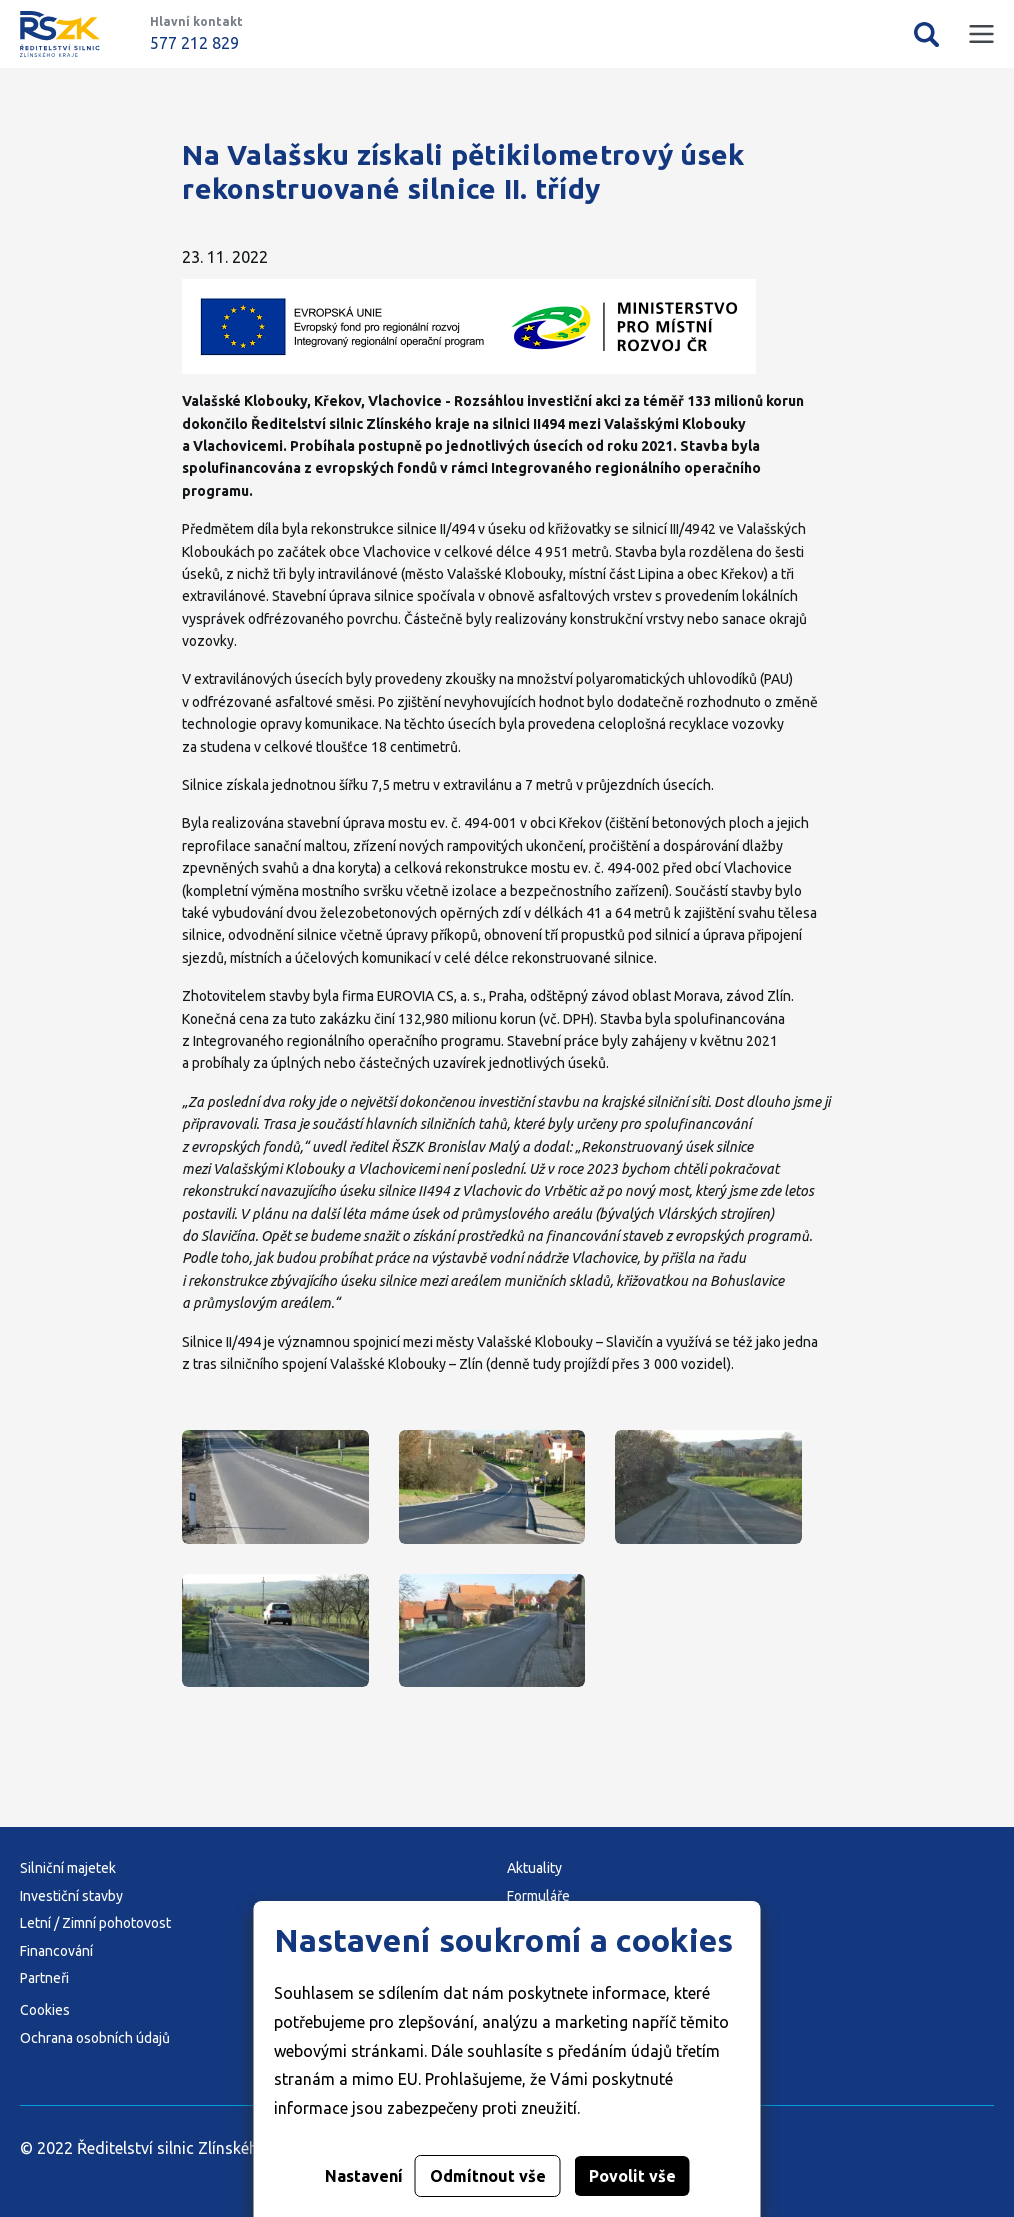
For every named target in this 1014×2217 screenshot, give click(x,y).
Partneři (44, 1978)
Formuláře (538, 1896)
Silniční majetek (68, 1868)
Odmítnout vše (488, 2176)
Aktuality (534, 1868)
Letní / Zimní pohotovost (95, 1923)
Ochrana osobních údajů (95, 2038)
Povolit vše (632, 2176)
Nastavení (364, 2176)
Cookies (45, 2010)
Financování (56, 1951)
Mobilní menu (981, 34)
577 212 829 (194, 43)
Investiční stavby (71, 1896)
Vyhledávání (926, 34)
